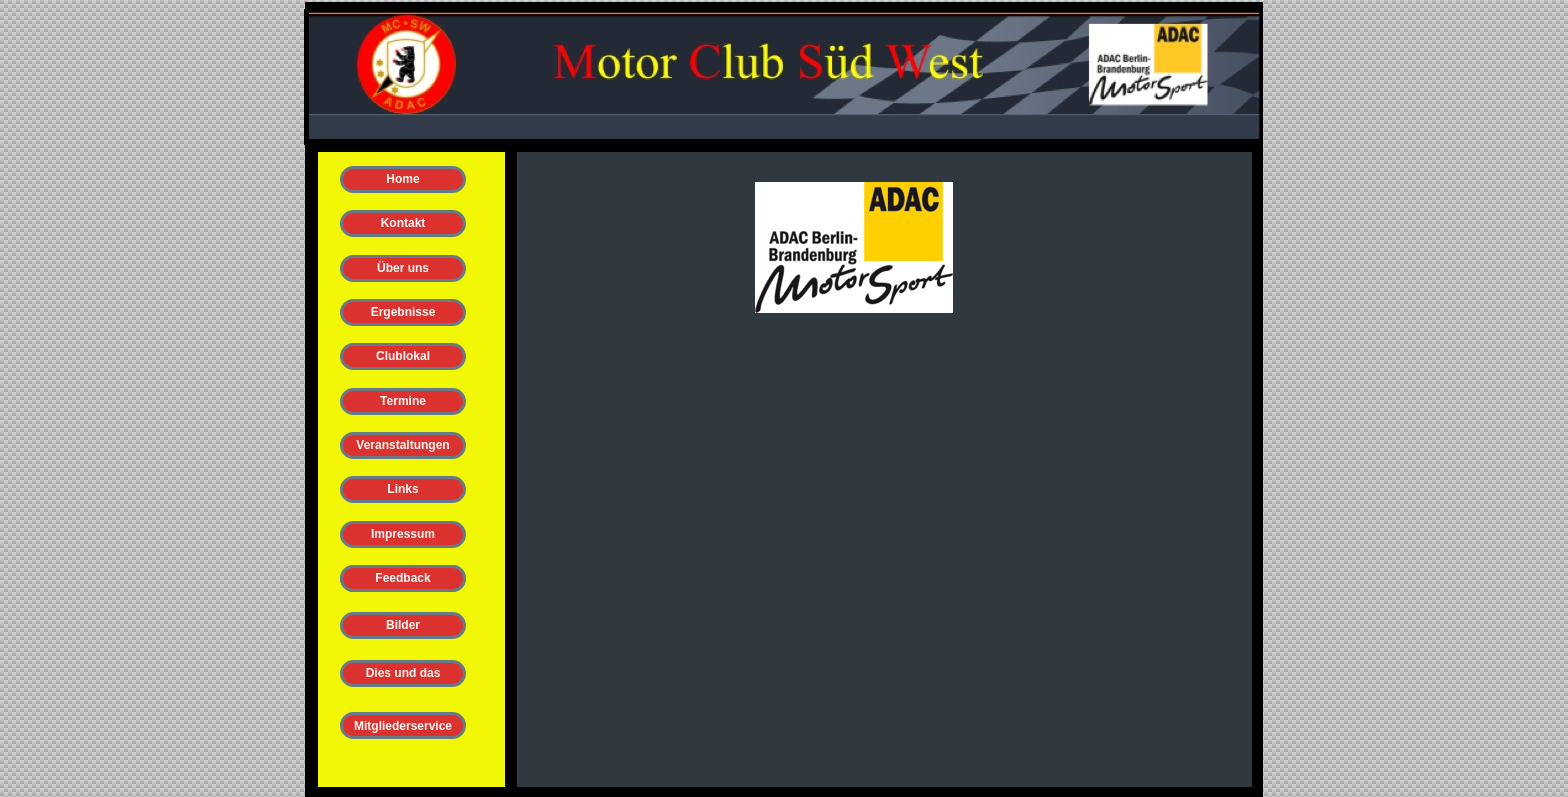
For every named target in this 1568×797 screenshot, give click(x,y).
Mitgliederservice (403, 726)
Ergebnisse (403, 312)
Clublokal (403, 356)
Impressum (403, 534)
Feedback (402, 578)
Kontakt (403, 223)
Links (402, 489)
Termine (403, 401)
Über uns (403, 268)
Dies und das (403, 673)
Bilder (403, 625)
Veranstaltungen (402, 445)
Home (402, 179)
